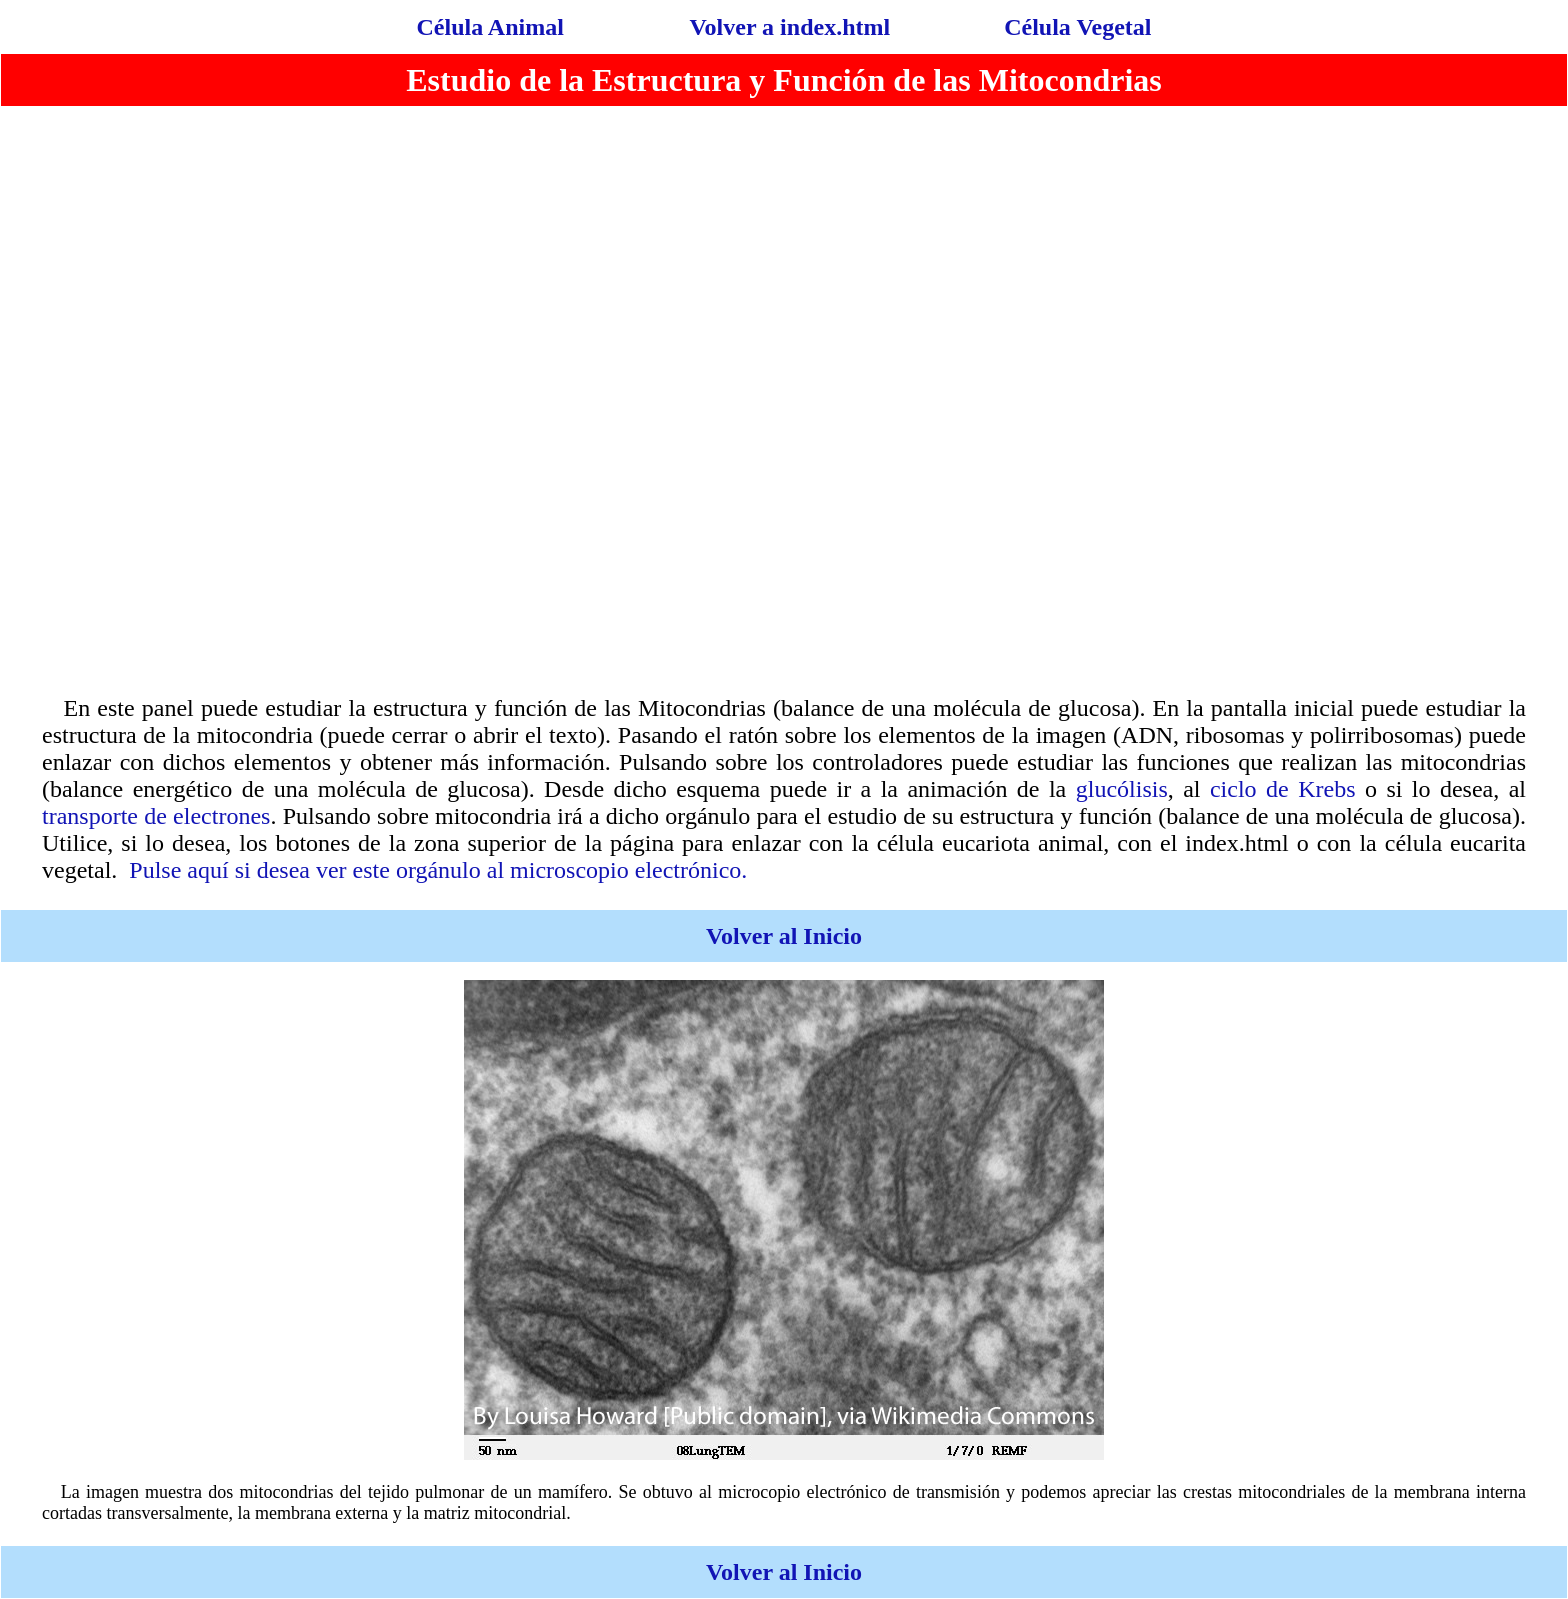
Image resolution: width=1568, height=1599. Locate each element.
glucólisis (1122, 789)
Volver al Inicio (784, 936)
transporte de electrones (156, 816)
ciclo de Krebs (1283, 789)
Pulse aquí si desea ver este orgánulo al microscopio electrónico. (438, 870)
